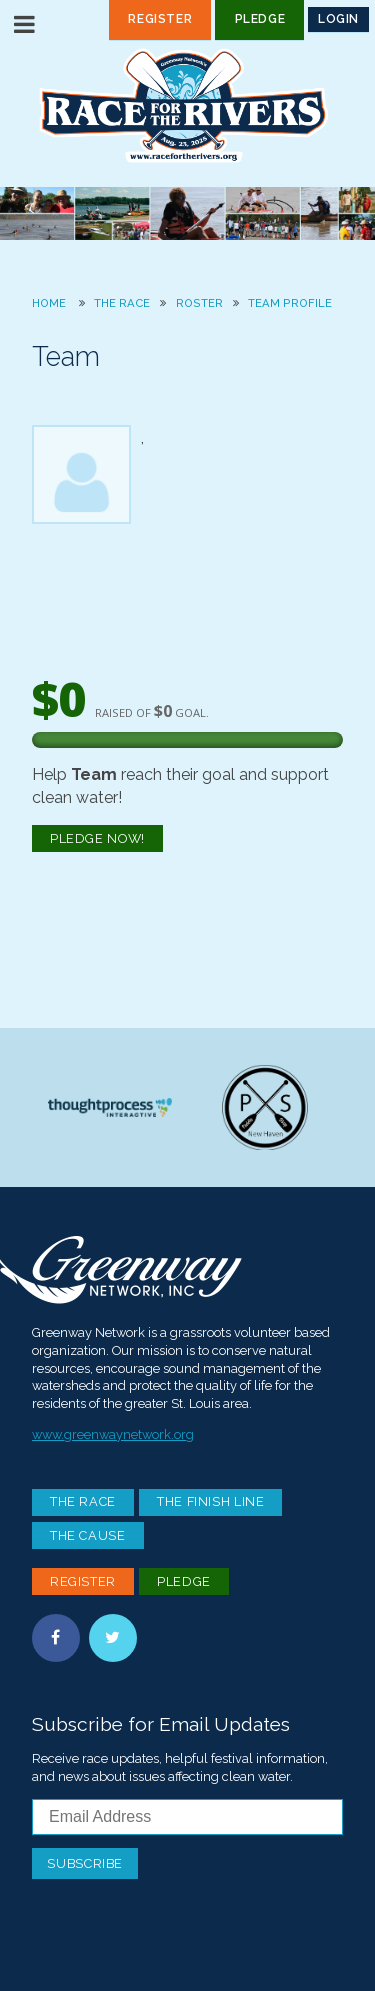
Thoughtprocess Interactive (110, 1107)
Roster (199, 303)
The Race (122, 303)
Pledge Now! (97, 838)
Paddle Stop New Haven (265, 1107)
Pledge (260, 19)
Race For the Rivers (188, 105)
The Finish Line (211, 1501)
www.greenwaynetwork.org (113, 1434)
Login (338, 19)
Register (160, 19)
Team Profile (290, 303)
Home (49, 303)
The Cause (88, 1535)
